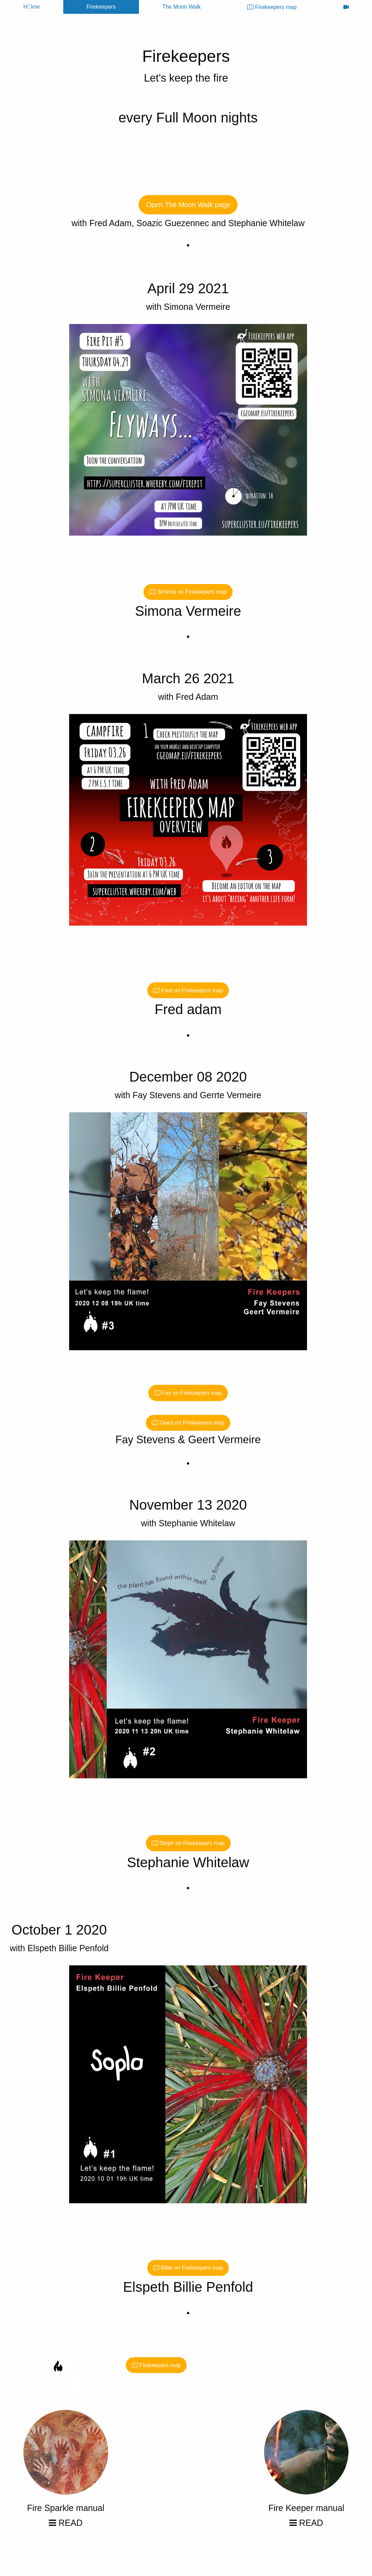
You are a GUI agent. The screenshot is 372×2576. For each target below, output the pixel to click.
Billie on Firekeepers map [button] (188, 2268)
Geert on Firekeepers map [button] (188, 1423)
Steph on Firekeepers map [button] (188, 1843)
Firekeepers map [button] (156, 2365)
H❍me (31, 7)
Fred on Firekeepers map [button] (188, 990)
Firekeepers (100, 7)
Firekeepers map (272, 7)
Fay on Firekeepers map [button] (188, 1393)
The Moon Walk (181, 7)
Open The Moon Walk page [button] (188, 205)
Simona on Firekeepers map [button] (187, 592)
